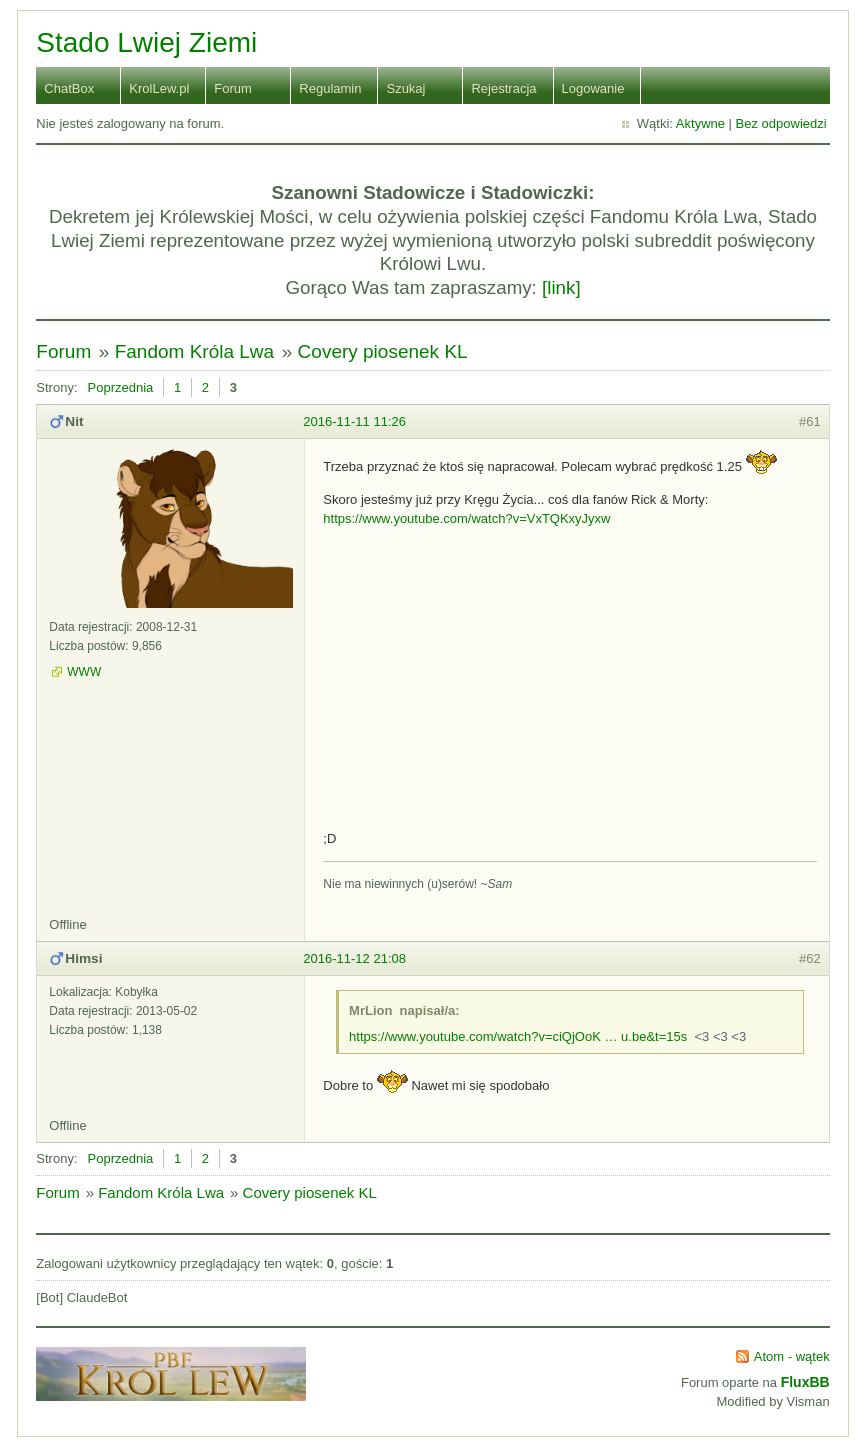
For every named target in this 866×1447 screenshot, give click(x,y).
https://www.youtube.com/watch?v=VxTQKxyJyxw (466, 518)
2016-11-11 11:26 (354, 421)
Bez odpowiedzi (781, 123)
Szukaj (405, 88)
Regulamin (330, 88)
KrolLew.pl (159, 88)
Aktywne (700, 123)
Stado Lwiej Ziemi (146, 42)
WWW (84, 672)
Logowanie (593, 88)
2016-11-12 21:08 (354, 958)
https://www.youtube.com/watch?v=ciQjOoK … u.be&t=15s (518, 1036)
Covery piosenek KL (383, 351)
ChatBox (69, 88)
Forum (233, 88)
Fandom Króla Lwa (194, 351)
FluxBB (805, 1382)
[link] (561, 287)
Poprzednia (121, 387)
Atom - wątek (792, 1356)
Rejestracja (503, 88)
